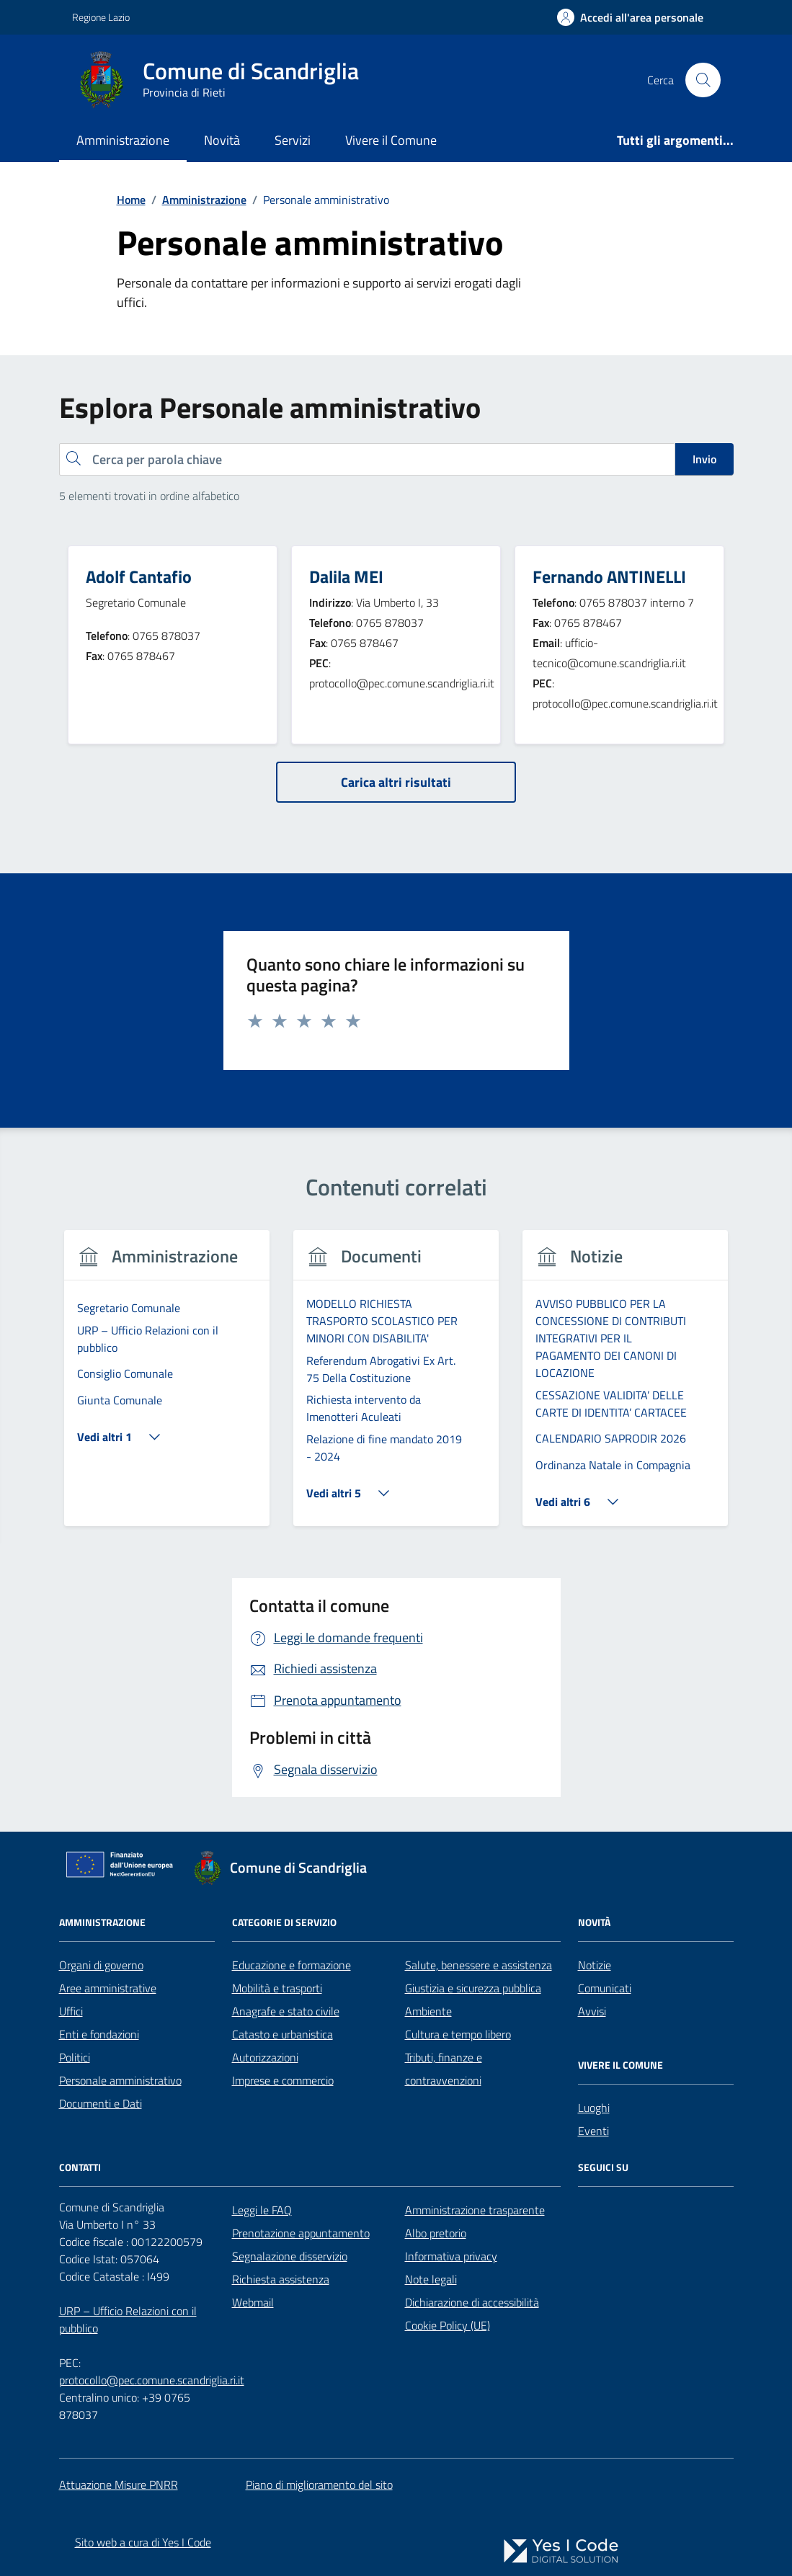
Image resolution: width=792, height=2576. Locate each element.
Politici (74, 2057)
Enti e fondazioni (99, 2034)
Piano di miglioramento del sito (319, 2484)
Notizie (594, 1965)
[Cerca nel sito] (702, 80)
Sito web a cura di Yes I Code (143, 2542)
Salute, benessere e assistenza (478, 1965)
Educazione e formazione (291, 1965)
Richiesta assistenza (280, 2279)
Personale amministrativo (120, 2080)
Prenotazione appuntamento (301, 2233)
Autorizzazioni (265, 2057)
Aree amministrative (107, 1988)
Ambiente (428, 2011)
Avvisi (592, 2011)
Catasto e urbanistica (282, 2034)
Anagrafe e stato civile (285, 2011)
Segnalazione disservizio (289, 2256)
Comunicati (604, 1988)
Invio (704, 459)
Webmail (253, 2302)
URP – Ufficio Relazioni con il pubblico (128, 2319)
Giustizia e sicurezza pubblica (473, 1988)
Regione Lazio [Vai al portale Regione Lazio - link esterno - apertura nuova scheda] (101, 16)
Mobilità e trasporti (277, 1988)
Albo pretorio (435, 2233)
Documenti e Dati (100, 2103)
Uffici (71, 2011)
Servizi (293, 140)
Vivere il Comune (391, 140)
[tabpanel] (167, 1386)
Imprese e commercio (283, 2080)
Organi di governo (101, 1965)
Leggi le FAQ (262, 2210)
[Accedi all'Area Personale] (630, 17)
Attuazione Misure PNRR (118, 2484)
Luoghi (594, 2107)
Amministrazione (122, 140)
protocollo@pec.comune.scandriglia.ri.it (151, 2380)
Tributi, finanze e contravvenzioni (443, 2069)
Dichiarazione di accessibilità (472, 2302)
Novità (222, 140)
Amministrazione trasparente (475, 2210)
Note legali (431, 2279)
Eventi (593, 2130)
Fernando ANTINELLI (609, 576)
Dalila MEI (346, 576)
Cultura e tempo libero (458, 2034)
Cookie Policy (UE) (447, 2325)
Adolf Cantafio (139, 576)
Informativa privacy (451, 2256)
